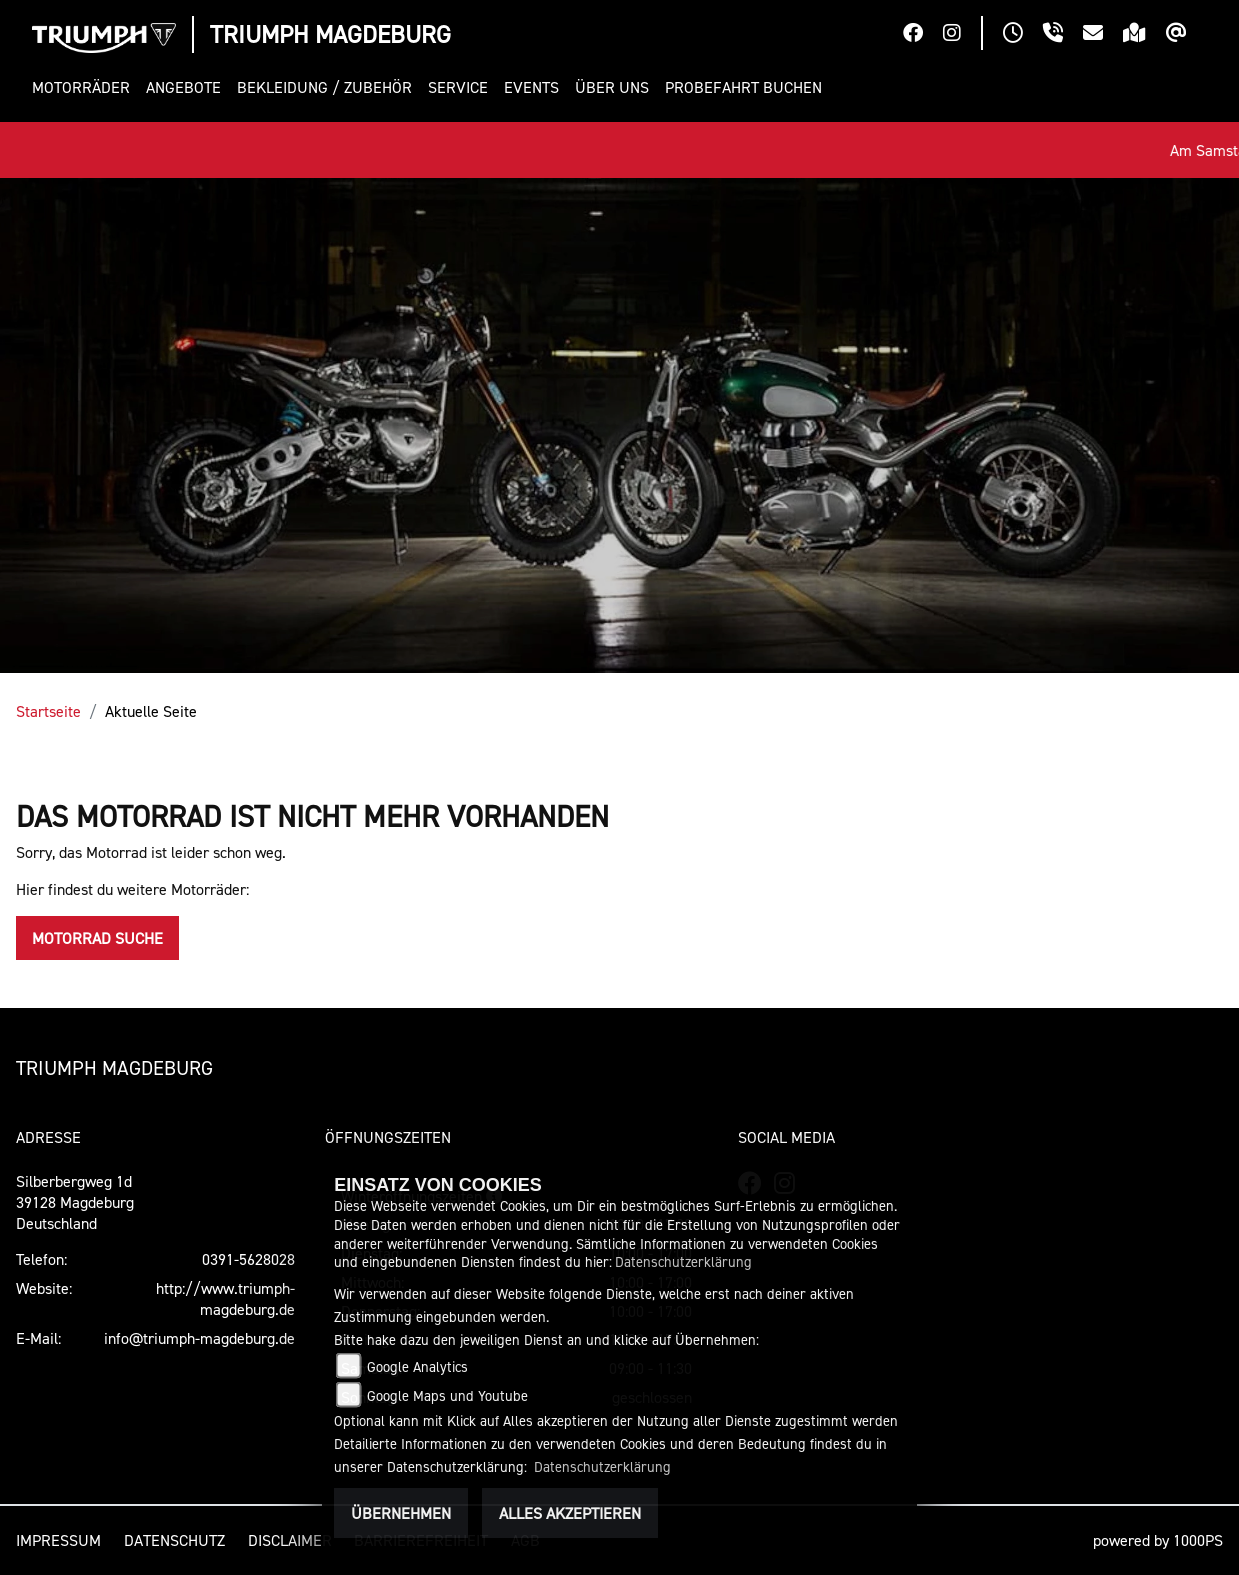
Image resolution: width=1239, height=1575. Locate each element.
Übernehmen (401, 1513)
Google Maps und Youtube (447, 1395)
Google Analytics (417, 1366)
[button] (85, 87)
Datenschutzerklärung (683, 1261)
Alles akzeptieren (570, 1513)
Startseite (48, 711)
